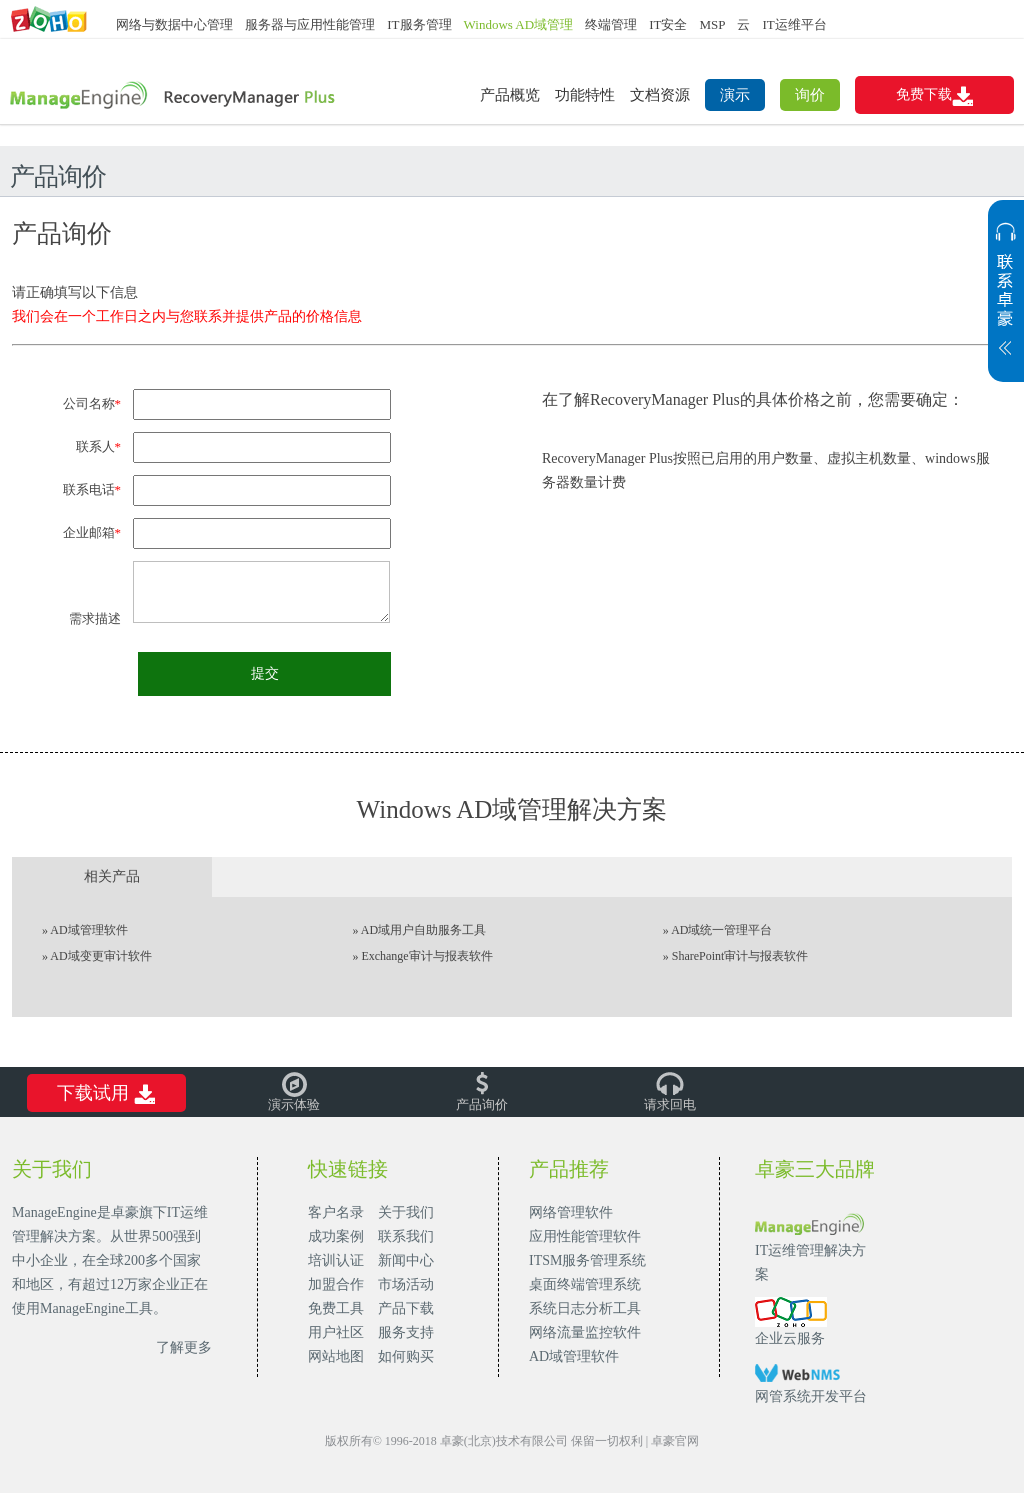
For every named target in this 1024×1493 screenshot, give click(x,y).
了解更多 (184, 1347)
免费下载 (934, 96)
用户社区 (336, 1332)
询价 (810, 95)
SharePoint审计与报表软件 (740, 956)
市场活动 (406, 1284)
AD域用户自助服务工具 (423, 930)
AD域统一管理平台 (721, 930)
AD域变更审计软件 (100, 956)
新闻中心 (406, 1260)
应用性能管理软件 (585, 1236)
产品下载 (406, 1308)
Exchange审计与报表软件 (426, 956)
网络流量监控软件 (585, 1332)
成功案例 (336, 1236)
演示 (735, 95)
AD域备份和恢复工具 (173, 96)
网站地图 (336, 1356)
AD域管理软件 (88, 930)
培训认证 (336, 1260)
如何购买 (406, 1356)
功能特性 (585, 95)
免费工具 (336, 1308)
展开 (1006, 301)
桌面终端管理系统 (585, 1284)
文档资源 (660, 95)
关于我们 (406, 1212)
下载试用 (106, 1094)
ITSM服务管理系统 (587, 1260)
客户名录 (336, 1212)
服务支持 (406, 1332)
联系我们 (406, 1236)
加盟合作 (336, 1284)
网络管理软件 (571, 1212)
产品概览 (510, 95)
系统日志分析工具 (585, 1308)
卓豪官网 (675, 1441)
